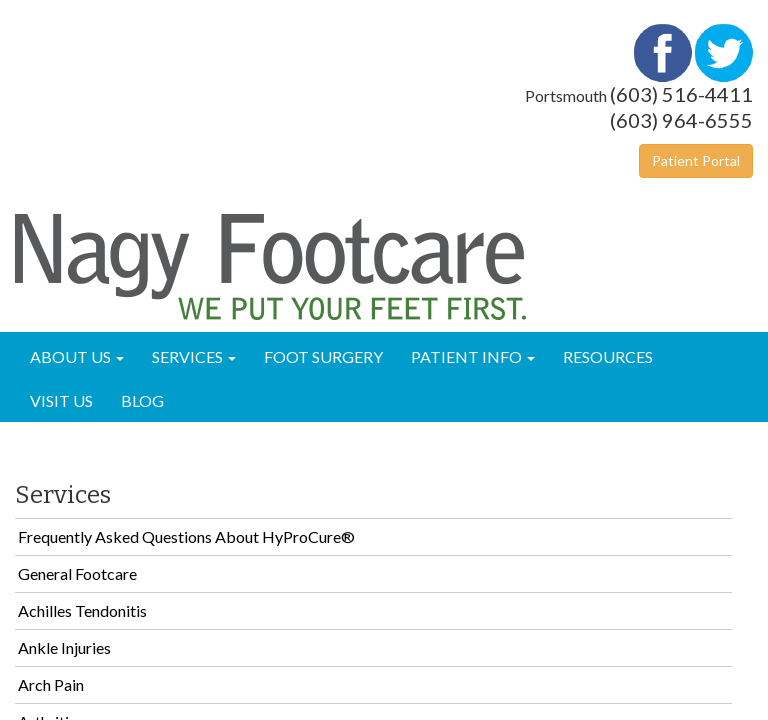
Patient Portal (696, 160)
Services (194, 356)
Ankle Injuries (64, 647)
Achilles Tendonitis (82, 610)
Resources (608, 356)
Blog (142, 400)
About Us (77, 356)
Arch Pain (51, 684)
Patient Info (473, 356)
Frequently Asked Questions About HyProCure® (186, 536)
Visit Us (61, 400)
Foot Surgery (323, 356)
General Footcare (77, 573)
